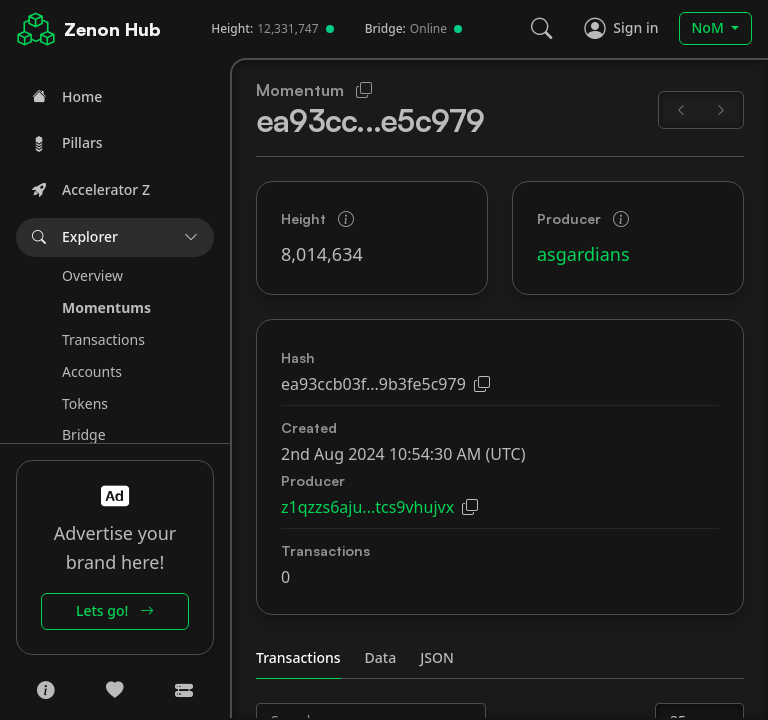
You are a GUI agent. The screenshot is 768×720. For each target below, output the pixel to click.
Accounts (92, 371)
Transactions (103, 339)
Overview (92, 275)
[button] (115, 237)
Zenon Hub (112, 29)
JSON (437, 657)
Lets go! (115, 610)
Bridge (84, 434)
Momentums (106, 307)
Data (381, 657)
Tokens (85, 403)
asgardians (583, 254)
